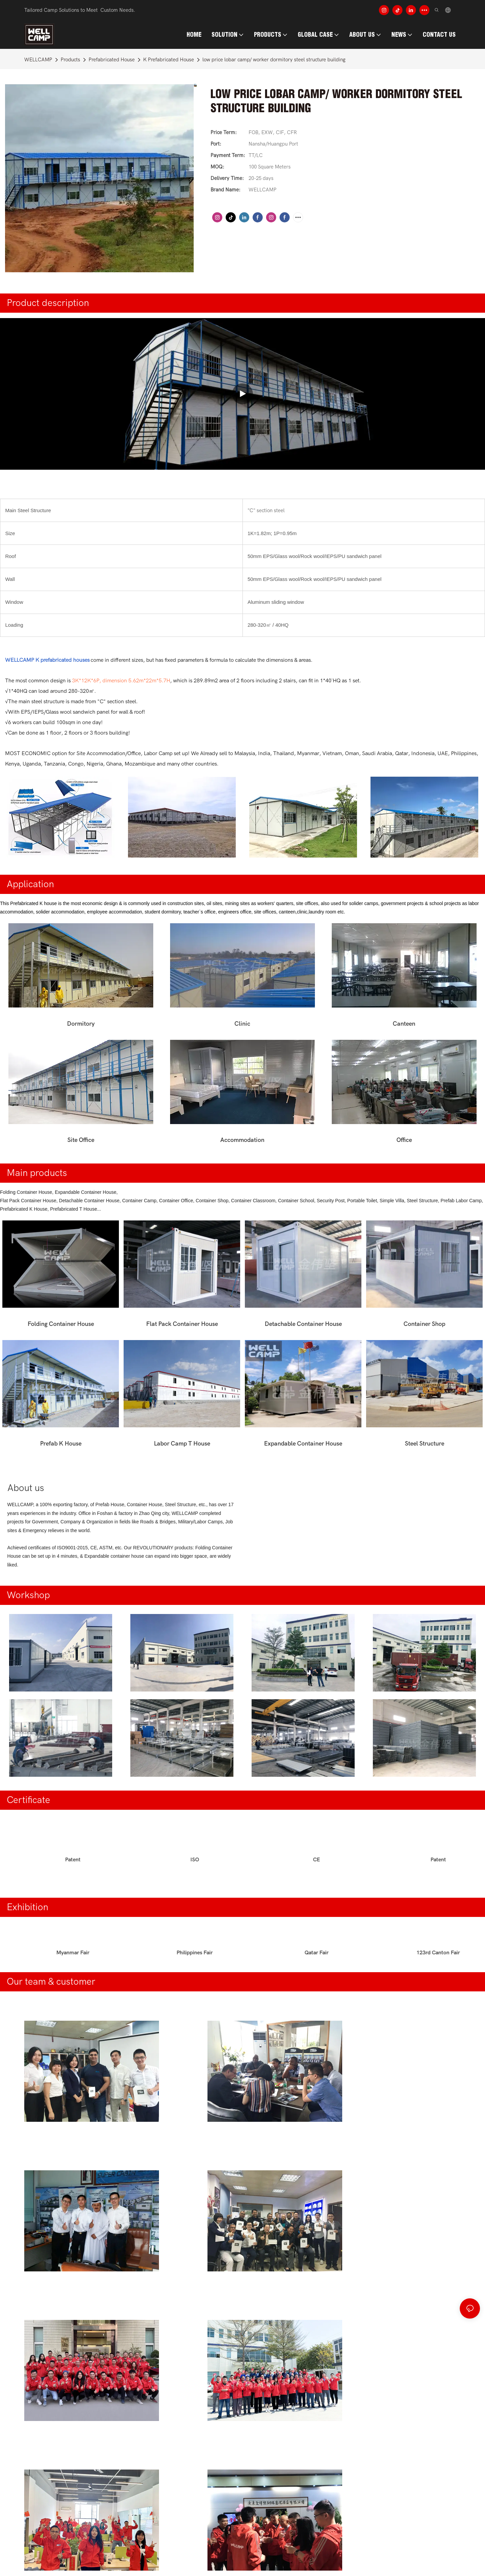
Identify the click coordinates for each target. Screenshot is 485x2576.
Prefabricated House (112, 60)
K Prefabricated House (168, 60)
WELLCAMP (38, 60)
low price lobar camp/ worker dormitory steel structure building (274, 60)
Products (70, 60)
